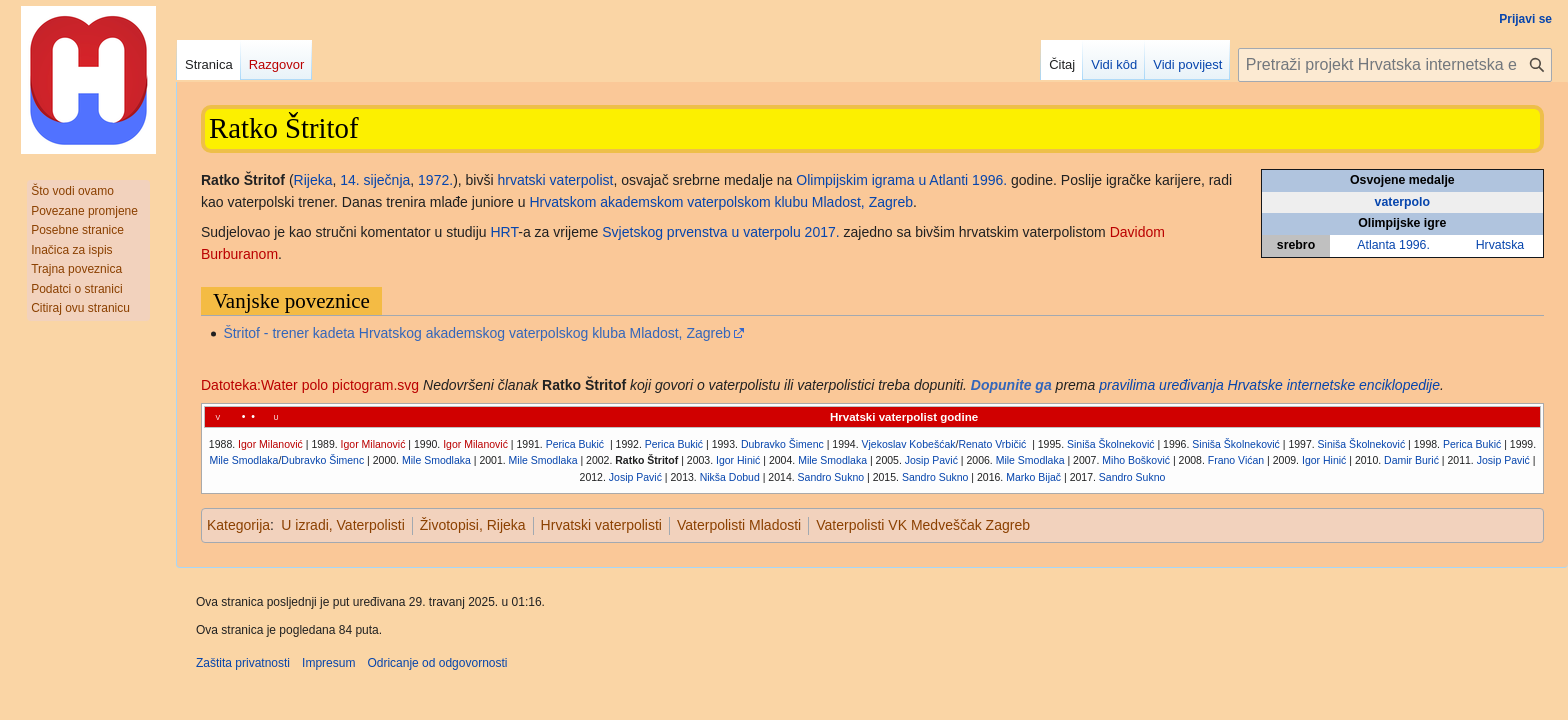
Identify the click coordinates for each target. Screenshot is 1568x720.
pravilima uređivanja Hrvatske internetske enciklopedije (1269, 385)
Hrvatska (1500, 245)
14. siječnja (375, 180)
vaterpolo (1402, 202)
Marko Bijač (1033, 477)
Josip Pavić (931, 460)
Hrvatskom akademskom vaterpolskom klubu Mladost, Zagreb (721, 202)
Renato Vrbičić (993, 444)
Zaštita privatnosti (243, 663)
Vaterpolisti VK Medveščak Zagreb (923, 525)
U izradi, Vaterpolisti (342, 525)
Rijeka (313, 180)
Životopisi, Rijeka (473, 525)
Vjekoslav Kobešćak (909, 444)
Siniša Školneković (1111, 444)
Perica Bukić (575, 444)
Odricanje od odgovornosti (437, 663)
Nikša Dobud (730, 477)
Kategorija (238, 525)
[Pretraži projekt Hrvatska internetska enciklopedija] (1395, 65)
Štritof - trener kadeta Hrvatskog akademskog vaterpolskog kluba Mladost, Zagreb (476, 333)
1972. (435, 180)
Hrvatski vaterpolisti (601, 525)
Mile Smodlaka (244, 460)
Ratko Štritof (646, 460)
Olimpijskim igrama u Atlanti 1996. (901, 180)
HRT (505, 232)
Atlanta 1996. (1393, 245)
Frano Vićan (1236, 460)
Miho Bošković (1136, 460)
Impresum (328, 663)
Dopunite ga (1011, 385)
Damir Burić (1411, 460)
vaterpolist (582, 180)
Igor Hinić (738, 460)
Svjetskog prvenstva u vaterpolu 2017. (720, 232)
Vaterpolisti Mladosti (739, 525)
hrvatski (521, 180)
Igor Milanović (270, 444)
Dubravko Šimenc (782, 444)
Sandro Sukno (831, 477)
